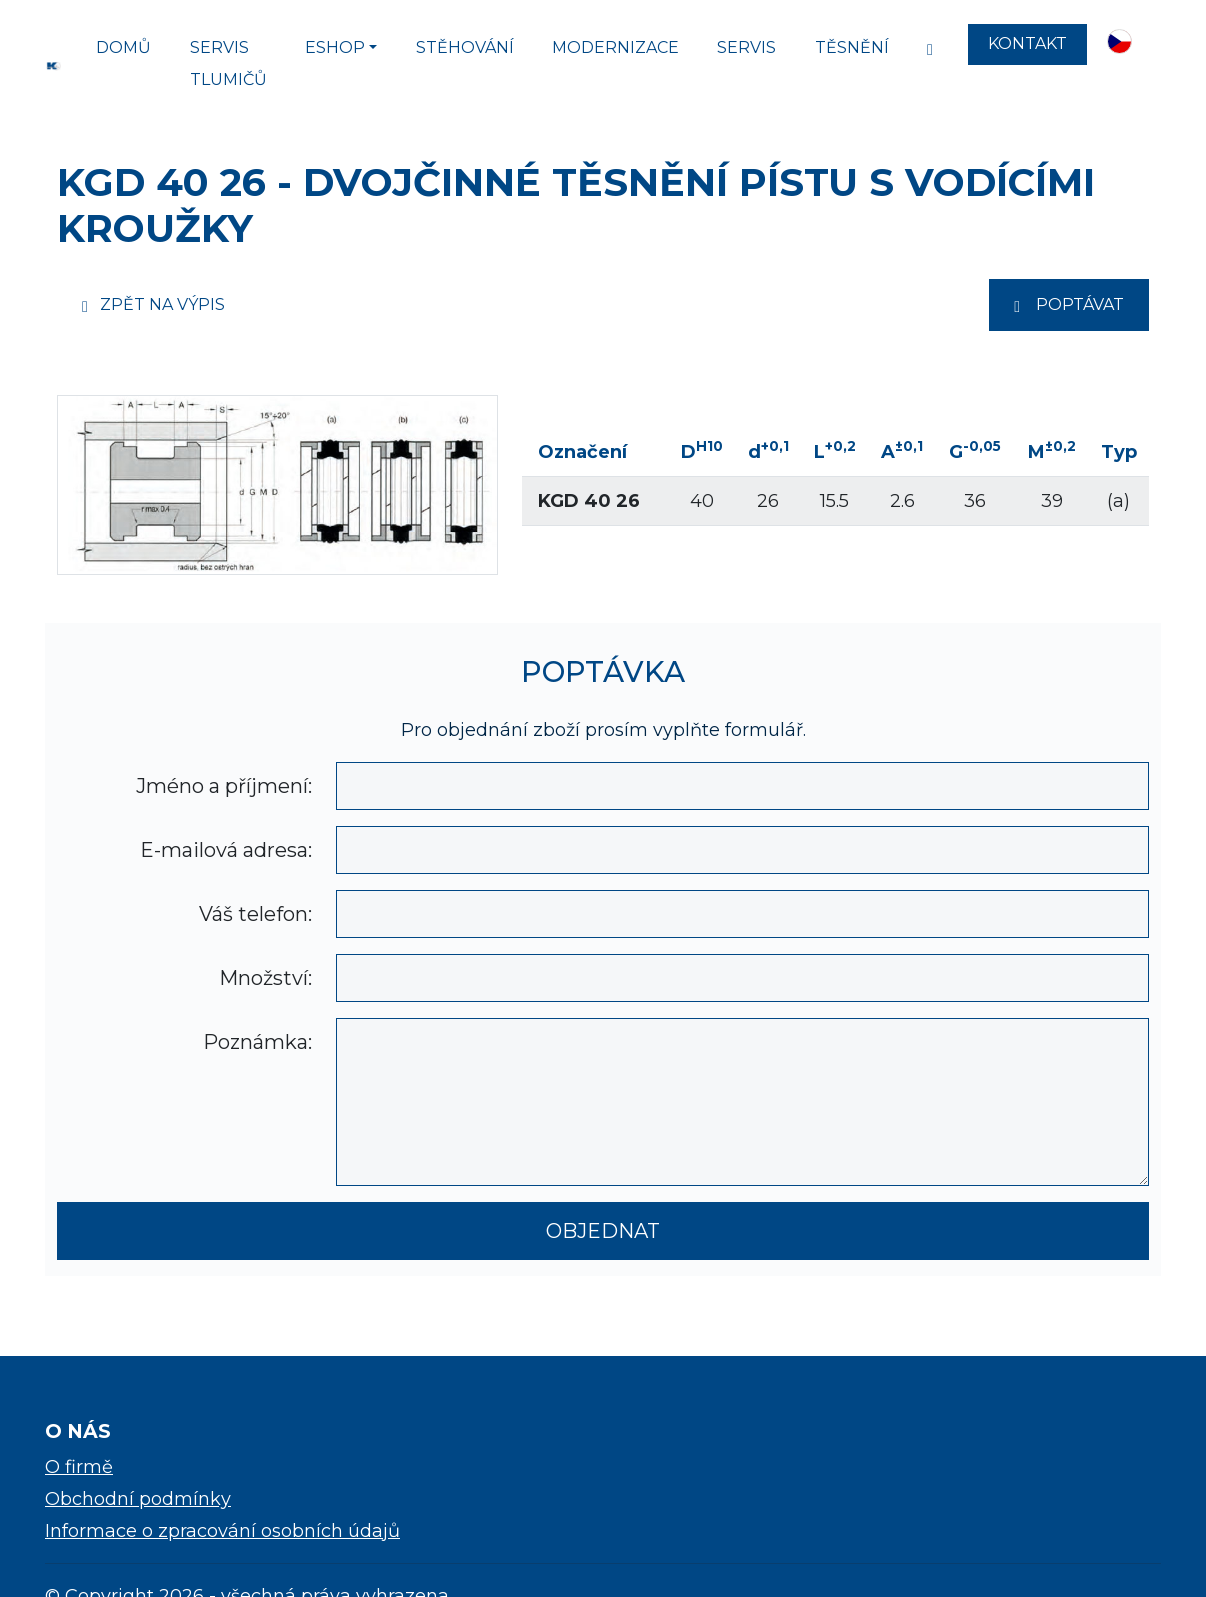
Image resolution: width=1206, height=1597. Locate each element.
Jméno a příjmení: (224, 786)
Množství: (265, 978)
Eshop (335, 47)
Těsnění (852, 47)
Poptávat (1069, 304)
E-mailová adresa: (226, 850)
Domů (123, 47)
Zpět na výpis (153, 304)
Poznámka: (257, 1042)
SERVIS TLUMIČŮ (228, 63)
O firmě (79, 1467)
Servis (746, 47)
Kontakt (1027, 43)
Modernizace (615, 47)
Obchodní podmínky (138, 1499)
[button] (1124, 44)
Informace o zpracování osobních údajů (222, 1531)
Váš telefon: (255, 914)
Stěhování (465, 47)
